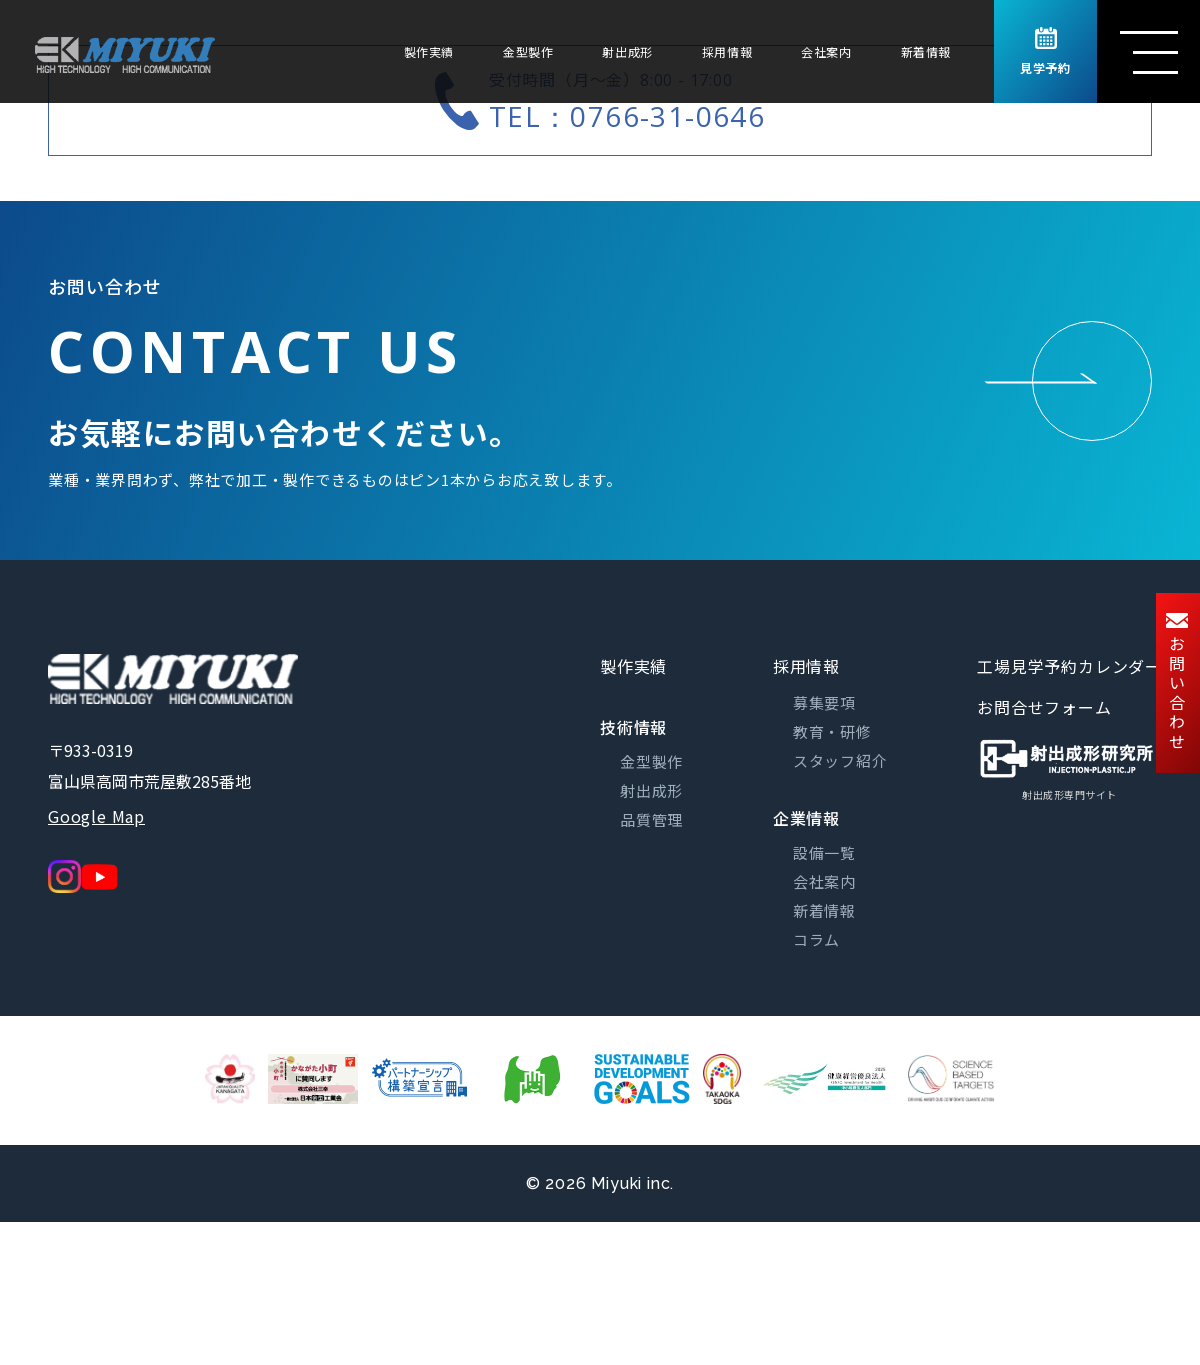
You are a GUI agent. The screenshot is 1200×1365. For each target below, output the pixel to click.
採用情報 (727, 51)
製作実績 (429, 51)
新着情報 (926, 51)
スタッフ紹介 (840, 760)
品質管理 (651, 819)
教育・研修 (832, 731)
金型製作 (528, 51)
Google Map (96, 816)
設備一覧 (824, 852)
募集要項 (824, 702)
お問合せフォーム (1044, 707)
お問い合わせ (1177, 683)
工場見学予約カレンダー (1069, 666)
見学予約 (1045, 52)
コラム (816, 939)
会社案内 (826, 51)
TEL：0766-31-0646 (627, 116)
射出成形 (627, 51)
